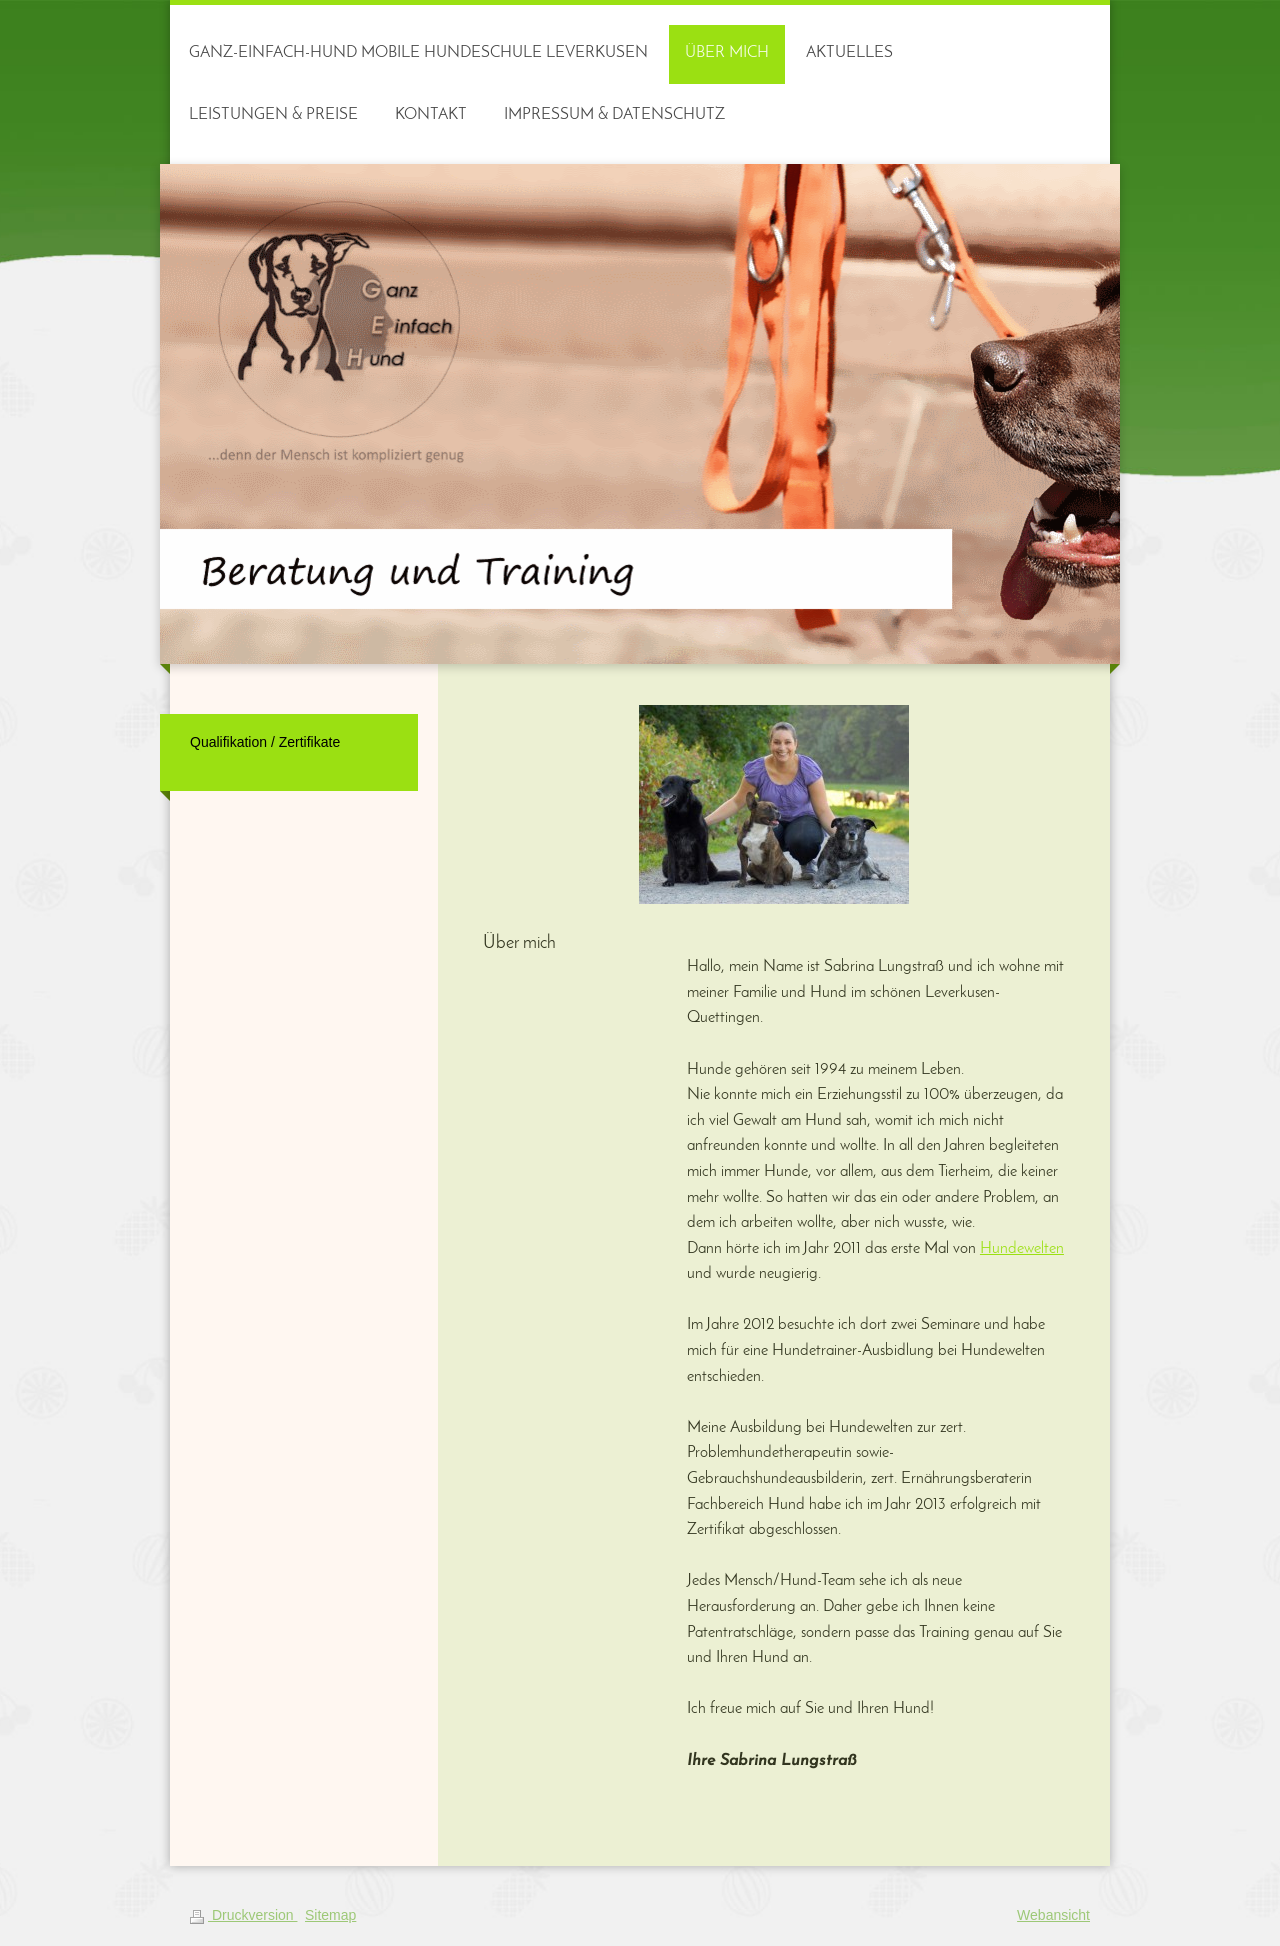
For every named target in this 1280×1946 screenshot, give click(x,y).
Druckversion (243, 1915)
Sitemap (330, 1915)
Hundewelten (1022, 1249)
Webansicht (1053, 1915)
